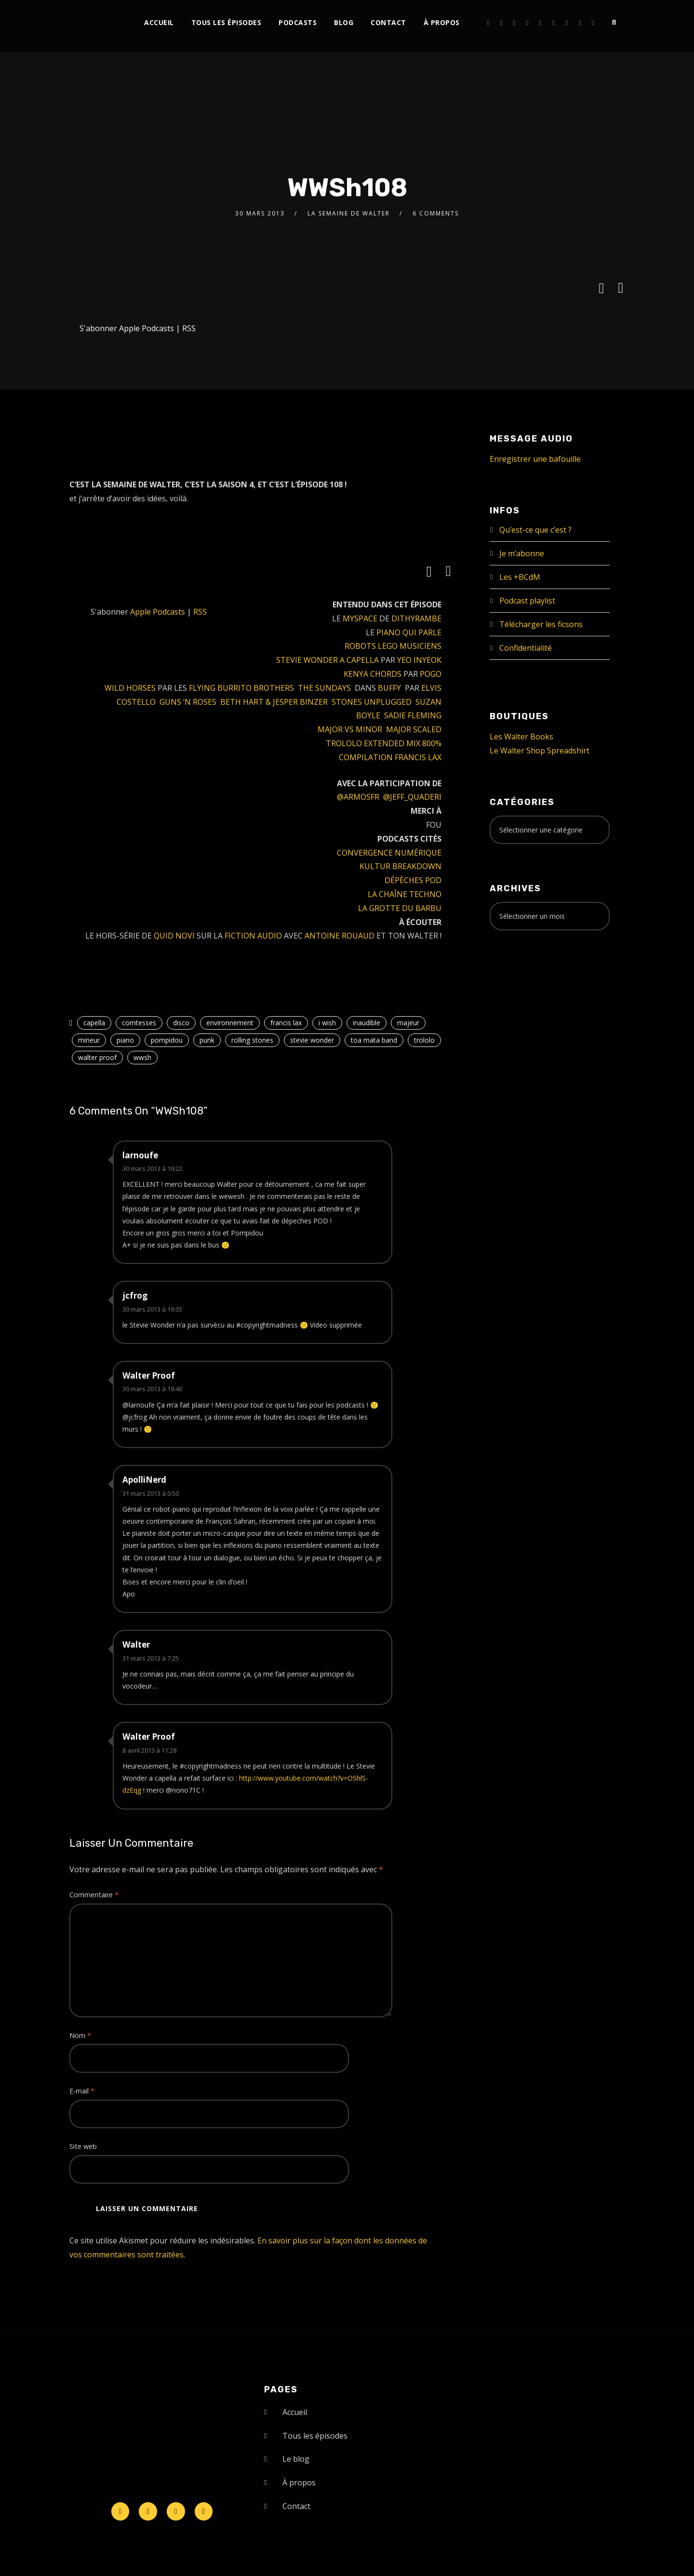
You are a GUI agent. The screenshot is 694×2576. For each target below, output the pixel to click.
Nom (80, 2035)
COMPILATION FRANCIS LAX (390, 757)
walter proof (97, 1057)
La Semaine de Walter (348, 213)
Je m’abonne (521, 553)
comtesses (139, 1022)
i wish (327, 1022)
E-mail (81, 2090)
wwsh (142, 1057)
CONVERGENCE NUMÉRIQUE (389, 852)
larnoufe (140, 1155)
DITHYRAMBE (416, 618)
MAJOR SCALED (413, 729)
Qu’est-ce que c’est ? (535, 529)
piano (125, 1040)
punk (207, 1040)
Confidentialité (525, 648)
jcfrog (134, 1295)
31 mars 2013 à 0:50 (150, 1493)
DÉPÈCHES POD (413, 880)
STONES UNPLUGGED (372, 702)
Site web (83, 2146)
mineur (89, 1040)
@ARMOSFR (358, 797)
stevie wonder (312, 1040)
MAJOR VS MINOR (350, 729)
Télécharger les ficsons (541, 624)
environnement (230, 1022)
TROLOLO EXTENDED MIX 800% (383, 743)
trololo (424, 1040)
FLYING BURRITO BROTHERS (241, 688)
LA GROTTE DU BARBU (399, 908)
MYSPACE (360, 618)
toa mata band (374, 1040)
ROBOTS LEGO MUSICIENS (393, 646)
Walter (136, 1644)
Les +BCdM (519, 577)
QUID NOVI (174, 935)
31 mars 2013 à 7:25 (150, 1658)
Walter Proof (148, 1375)
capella (94, 1022)
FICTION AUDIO (253, 935)
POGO (430, 674)
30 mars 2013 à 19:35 (152, 1309)
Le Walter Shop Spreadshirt (539, 750)
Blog (343, 22)
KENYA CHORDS (372, 674)
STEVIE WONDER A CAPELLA (327, 660)
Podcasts (298, 22)
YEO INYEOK (419, 660)
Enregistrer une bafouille (535, 459)
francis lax (286, 1022)
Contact (388, 22)
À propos (442, 22)
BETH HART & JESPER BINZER (274, 702)
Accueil (159, 22)
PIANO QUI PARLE (408, 632)
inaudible (366, 1022)
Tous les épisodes (226, 22)
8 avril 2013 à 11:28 (149, 1750)
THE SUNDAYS (324, 688)
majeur (408, 1022)
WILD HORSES (130, 688)
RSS (189, 328)
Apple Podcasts (146, 328)
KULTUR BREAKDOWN (400, 866)
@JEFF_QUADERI (412, 797)
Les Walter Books (521, 736)
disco (181, 1022)
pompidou (167, 1040)
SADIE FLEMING (412, 715)
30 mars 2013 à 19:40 (152, 1388)
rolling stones (252, 1040)
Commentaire (94, 1894)
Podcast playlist (527, 600)
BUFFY (389, 688)
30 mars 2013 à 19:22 (152, 1168)
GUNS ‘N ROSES (188, 702)
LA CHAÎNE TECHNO (404, 894)
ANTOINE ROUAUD (339, 935)
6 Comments (436, 213)
